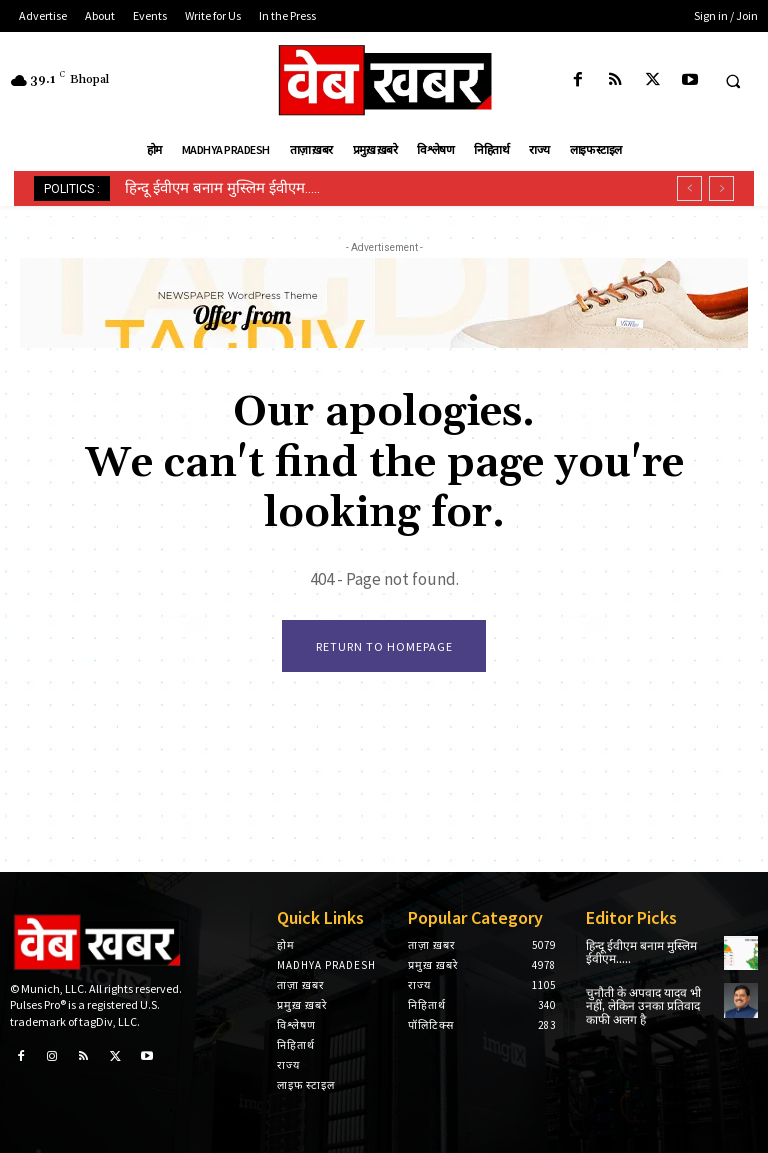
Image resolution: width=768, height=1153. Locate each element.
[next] (721, 188)
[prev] (689, 188)
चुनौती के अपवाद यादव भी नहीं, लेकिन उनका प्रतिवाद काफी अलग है (643, 1006)
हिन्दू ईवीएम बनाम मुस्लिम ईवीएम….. (222, 188)
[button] (733, 81)
